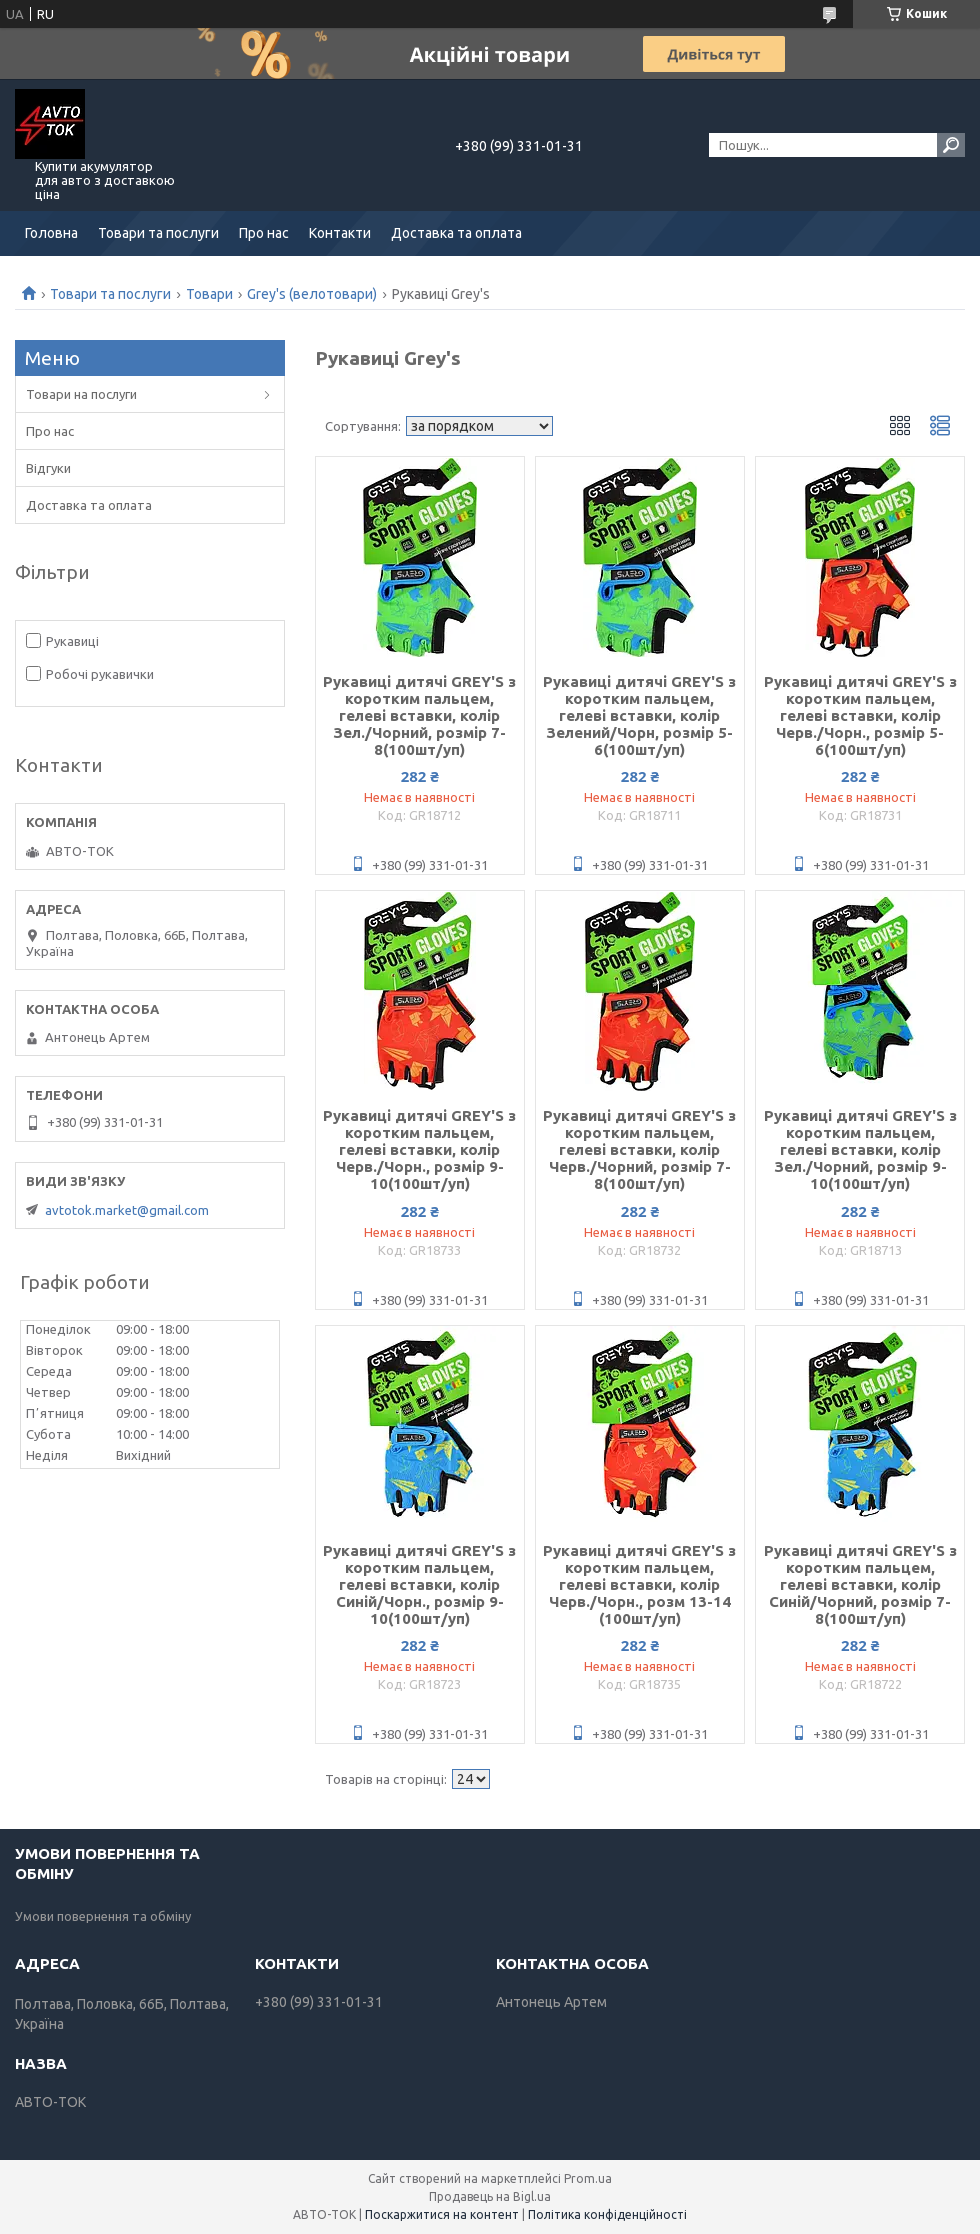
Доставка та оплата (456, 233)
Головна (51, 233)
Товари (209, 294)
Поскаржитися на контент (442, 2214)
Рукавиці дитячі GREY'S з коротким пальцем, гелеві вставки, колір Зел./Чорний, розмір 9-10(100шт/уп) (860, 1149)
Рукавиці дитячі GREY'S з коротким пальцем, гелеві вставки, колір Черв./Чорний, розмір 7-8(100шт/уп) (639, 1149)
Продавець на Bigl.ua (490, 2196)
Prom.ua (588, 2178)
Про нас (264, 233)
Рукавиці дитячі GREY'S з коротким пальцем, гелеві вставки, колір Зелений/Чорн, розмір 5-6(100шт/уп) (639, 715)
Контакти (340, 233)
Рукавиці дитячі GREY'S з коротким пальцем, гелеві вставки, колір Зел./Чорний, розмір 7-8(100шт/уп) (419, 715)
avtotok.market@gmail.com (127, 1210)
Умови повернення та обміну (103, 1916)
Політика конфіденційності (607, 2214)
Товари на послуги (81, 394)
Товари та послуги (158, 233)
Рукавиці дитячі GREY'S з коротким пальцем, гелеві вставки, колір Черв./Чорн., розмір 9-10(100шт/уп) (419, 1149)
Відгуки (48, 468)
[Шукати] (951, 145)
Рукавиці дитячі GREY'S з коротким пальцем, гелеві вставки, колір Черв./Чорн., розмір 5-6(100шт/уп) (860, 715)
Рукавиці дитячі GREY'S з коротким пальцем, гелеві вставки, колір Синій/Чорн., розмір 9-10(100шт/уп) (419, 1584)
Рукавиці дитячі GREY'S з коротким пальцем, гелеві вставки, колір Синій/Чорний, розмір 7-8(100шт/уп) (860, 1584)
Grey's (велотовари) (312, 294)
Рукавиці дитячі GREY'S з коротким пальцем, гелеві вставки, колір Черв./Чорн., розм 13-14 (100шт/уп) (639, 1584)
